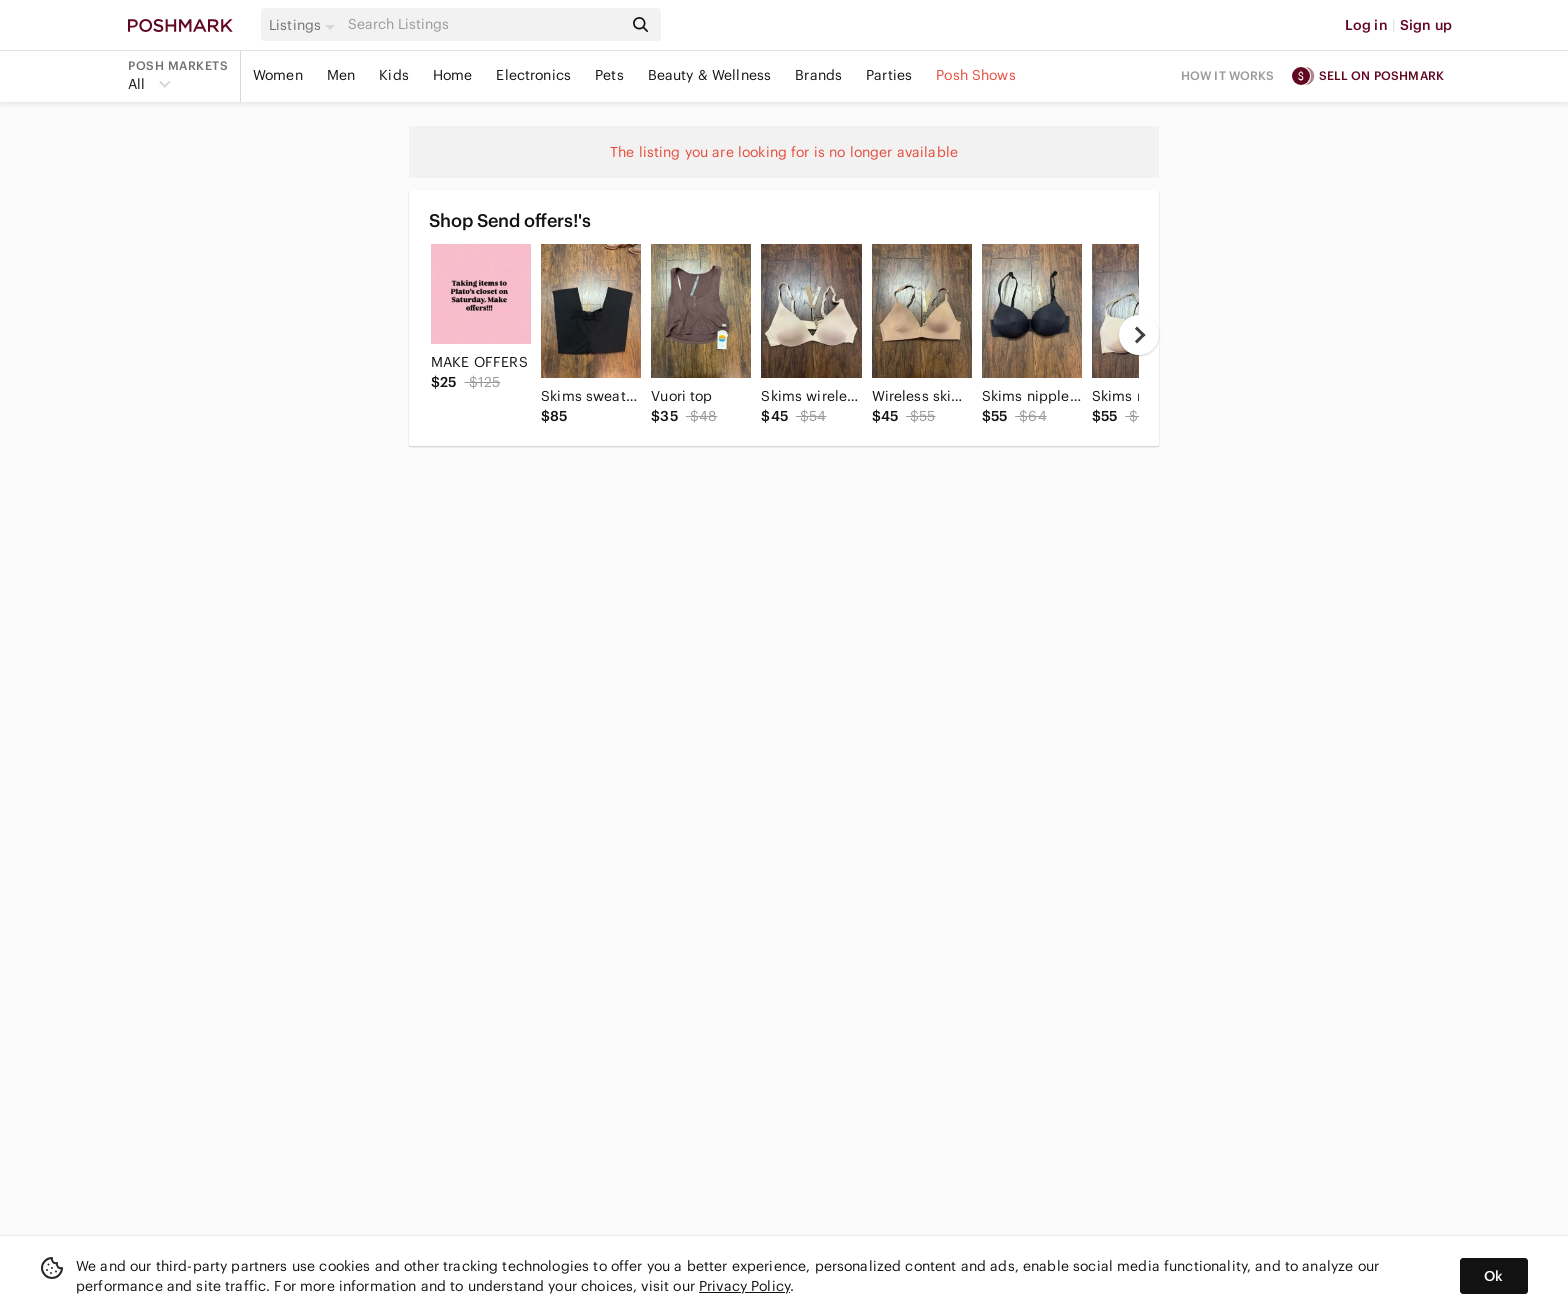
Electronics (533, 75)
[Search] (483, 24)
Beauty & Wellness (710, 75)
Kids (394, 75)
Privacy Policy (744, 1286)
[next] (1139, 335)
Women (278, 75)
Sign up (1426, 25)
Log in (1366, 25)
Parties (889, 75)
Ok (1493, 1276)
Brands (818, 75)
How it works (1228, 75)
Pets (609, 75)
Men (341, 75)
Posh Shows (976, 75)
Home (453, 75)
